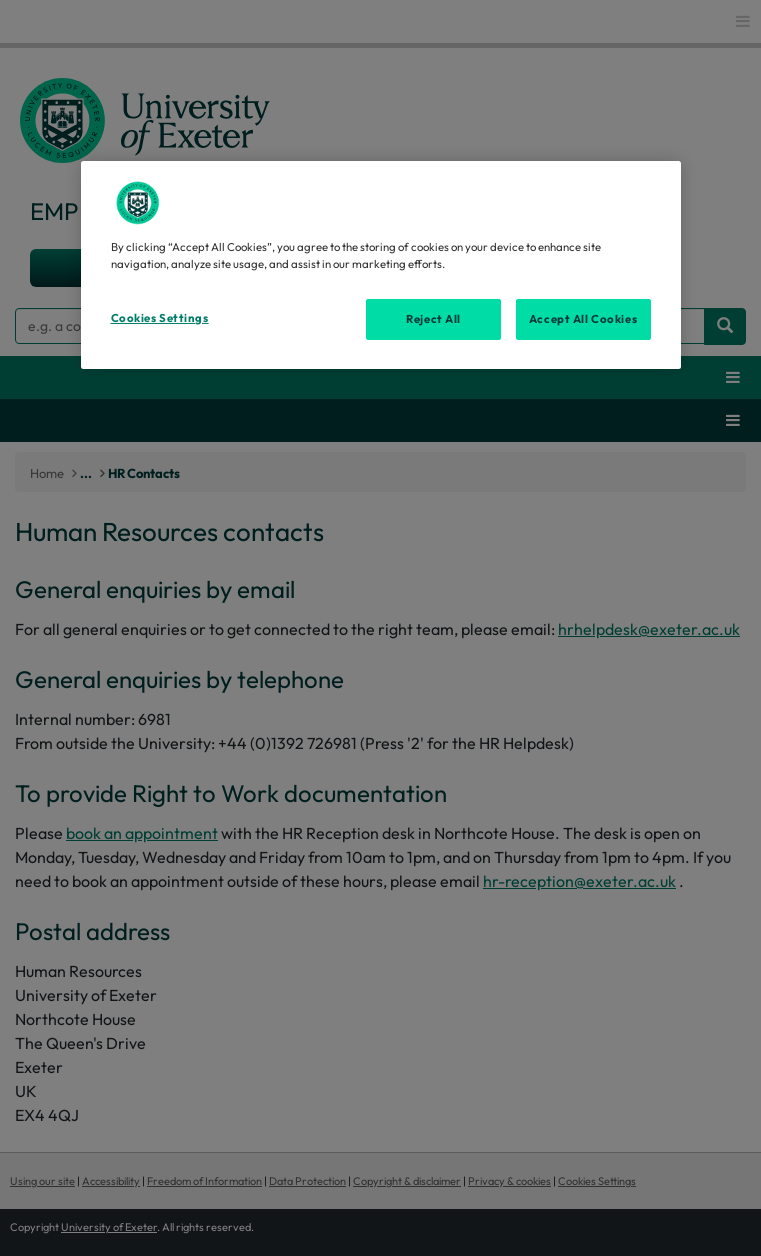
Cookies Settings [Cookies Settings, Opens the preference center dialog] (160, 317)
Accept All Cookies (583, 318)
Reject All (433, 318)
